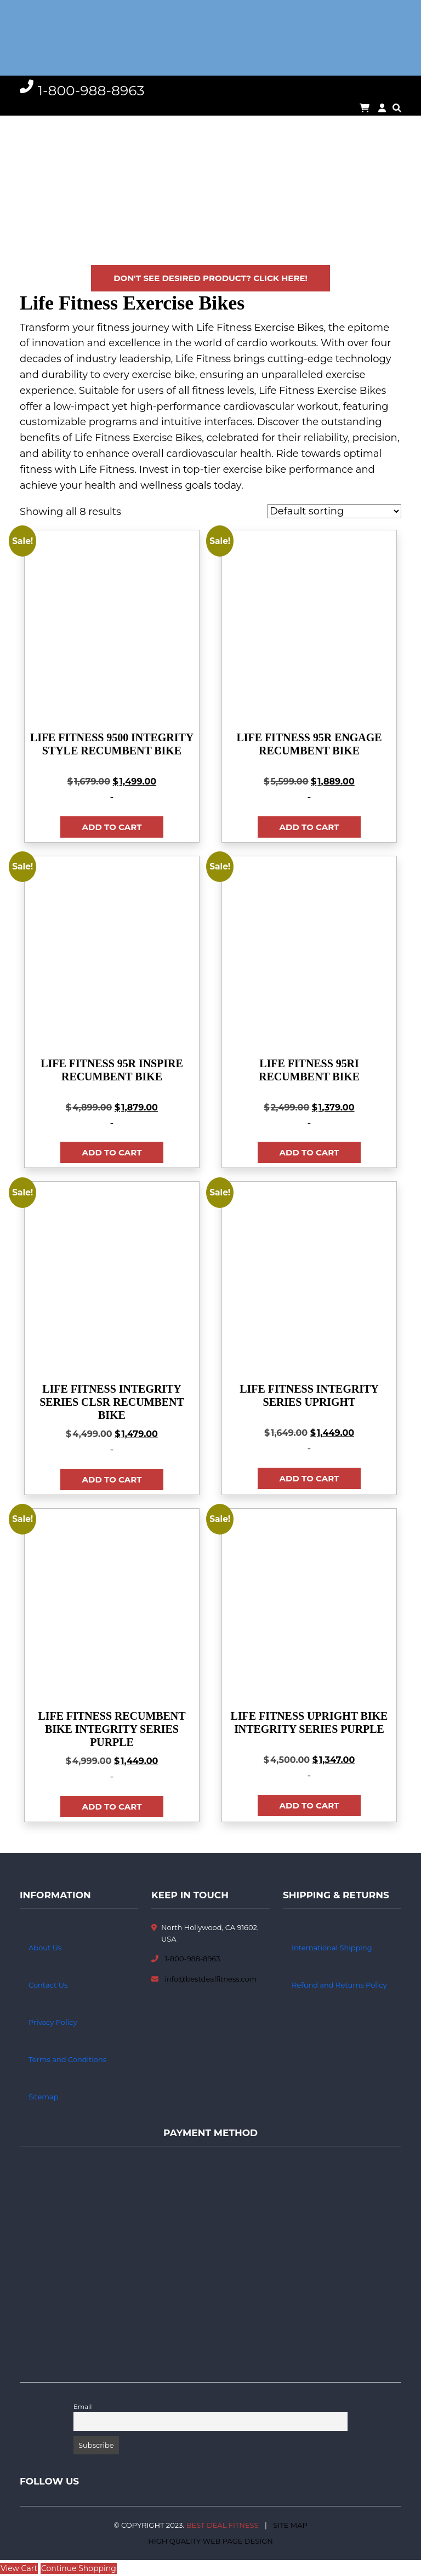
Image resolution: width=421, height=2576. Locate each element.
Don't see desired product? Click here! (210, 278)
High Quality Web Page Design (210, 2541)
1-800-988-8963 (192, 1958)
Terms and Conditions (67, 2059)
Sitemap (44, 2096)
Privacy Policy (53, 2022)
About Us (45, 1947)
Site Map (290, 2525)
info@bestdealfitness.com (210, 1978)
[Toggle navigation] (27, 38)
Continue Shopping (78, 2568)
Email (82, 2407)
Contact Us (48, 1984)
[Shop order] (334, 511)
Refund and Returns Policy (339, 1984)
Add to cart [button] (112, 827)
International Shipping (332, 1947)
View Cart (19, 2568)
